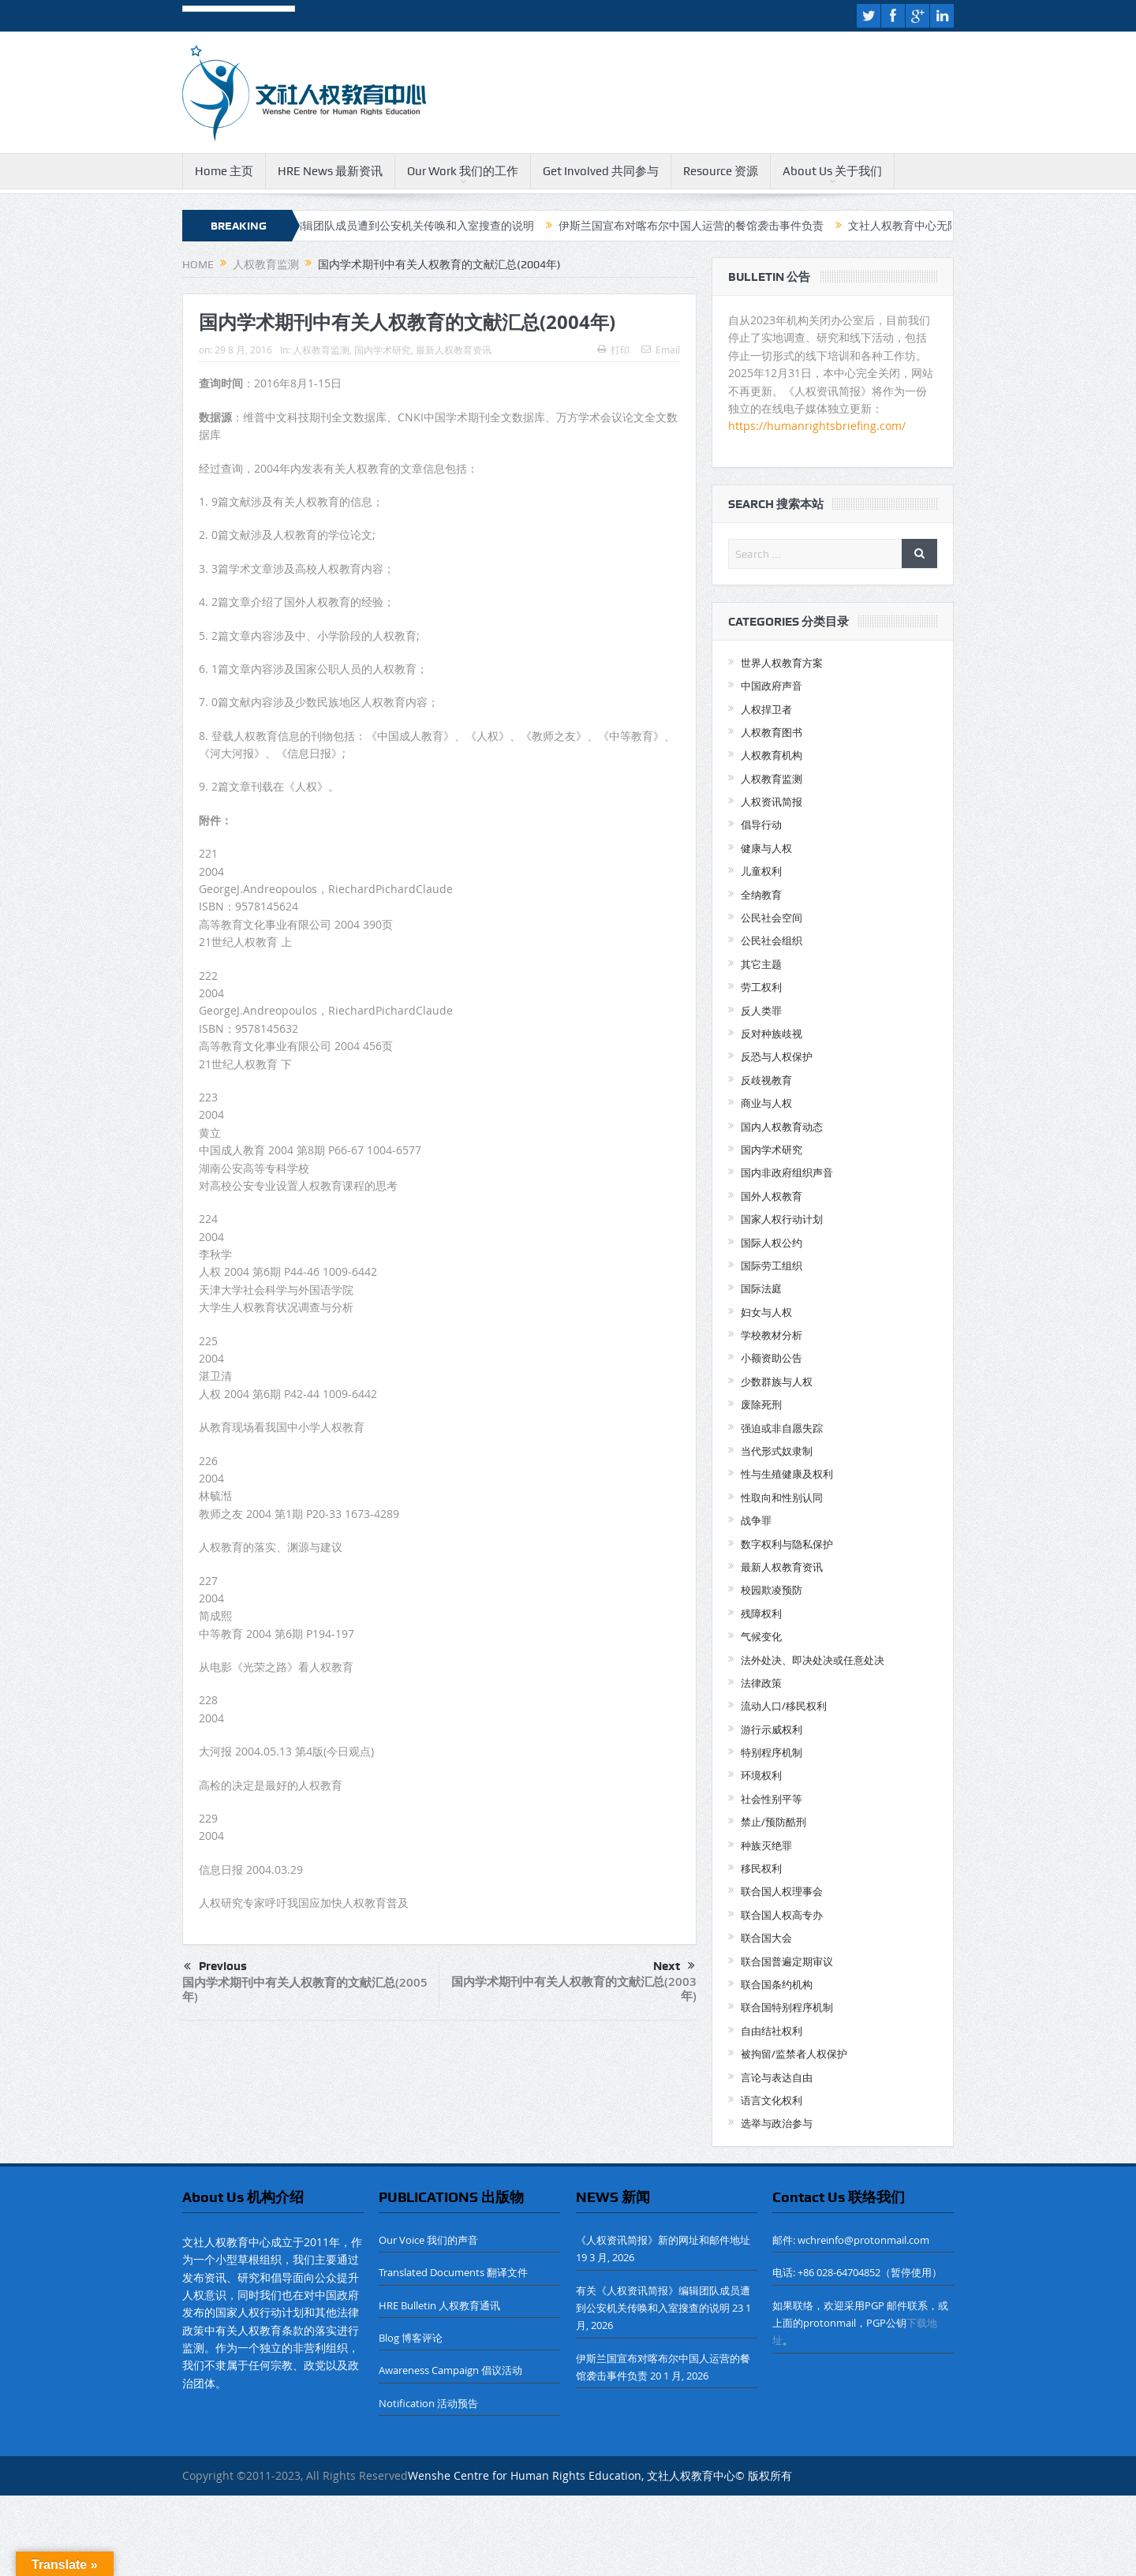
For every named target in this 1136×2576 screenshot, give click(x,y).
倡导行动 (761, 824)
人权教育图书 (771, 732)
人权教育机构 (771, 755)
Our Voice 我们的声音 (428, 2240)
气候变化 (761, 1636)
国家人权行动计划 (782, 1219)
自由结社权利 (771, 2031)
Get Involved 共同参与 (601, 171)
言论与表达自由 (777, 2077)
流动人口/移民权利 (784, 1706)
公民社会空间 (771, 917)
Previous (215, 1967)
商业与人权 (766, 1103)
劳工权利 (761, 987)
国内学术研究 (382, 349)
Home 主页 (224, 171)
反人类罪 (761, 1011)
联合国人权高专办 (782, 1915)
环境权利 (761, 1775)
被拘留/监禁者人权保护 (794, 2054)
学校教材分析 (771, 1335)
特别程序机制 (771, 1752)
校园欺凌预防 (771, 1590)
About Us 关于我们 (832, 171)
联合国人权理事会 (782, 1891)
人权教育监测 (321, 349)
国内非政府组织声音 (787, 1172)
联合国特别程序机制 (787, 2007)
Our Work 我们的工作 (462, 171)
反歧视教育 (766, 1080)
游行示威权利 (771, 1729)
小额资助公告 (771, 1358)
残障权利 (761, 1613)
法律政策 (761, 1683)
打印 (613, 349)
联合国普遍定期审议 (787, 1961)
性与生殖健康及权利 (787, 1474)
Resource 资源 (720, 171)
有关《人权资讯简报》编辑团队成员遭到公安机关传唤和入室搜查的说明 (383, 225)
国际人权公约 (771, 1243)
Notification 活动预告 (428, 2403)
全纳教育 (761, 895)
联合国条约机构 (777, 1984)
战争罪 (756, 1520)
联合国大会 (766, 1938)
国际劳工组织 (771, 1265)
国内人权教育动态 (782, 1127)
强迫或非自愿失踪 (782, 1428)
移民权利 (761, 1868)
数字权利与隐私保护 (787, 1544)
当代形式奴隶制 (777, 1451)
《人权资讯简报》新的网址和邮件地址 (663, 2240)
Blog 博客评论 (411, 2338)
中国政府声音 (771, 686)
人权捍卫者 (766, 709)
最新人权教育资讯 (453, 349)
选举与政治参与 (777, 2123)
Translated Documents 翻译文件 (453, 2272)
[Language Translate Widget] (238, 10)
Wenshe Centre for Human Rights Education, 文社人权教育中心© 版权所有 (600, 2475)
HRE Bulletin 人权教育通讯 (439, 2305)
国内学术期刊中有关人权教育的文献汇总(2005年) (305, 1989)
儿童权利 (761, 871)
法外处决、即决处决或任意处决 (812, 1660)
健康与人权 (766, 848)
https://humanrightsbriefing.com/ (818, 425)
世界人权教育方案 (782, 663)
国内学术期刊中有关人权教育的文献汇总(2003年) (574, 1988)
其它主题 (761, 964)
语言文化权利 (771, 2100)
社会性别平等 (771, 1799)
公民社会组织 (771, 940)
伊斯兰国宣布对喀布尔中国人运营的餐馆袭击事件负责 (717, 225)
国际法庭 (761, 1288)
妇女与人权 (766, 1312)
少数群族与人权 (777, 1381)
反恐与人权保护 (777, 1056)
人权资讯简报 (771, 801)
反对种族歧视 (771, 1033)
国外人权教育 (771, 1196)
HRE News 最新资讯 (330, 171)
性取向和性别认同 (782, 1497)
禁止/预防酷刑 (773, 1822)
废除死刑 (761, 1404)
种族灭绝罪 (766, 1845)
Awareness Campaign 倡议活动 (450, 2370)
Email (660, 349)
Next (674, 1966)
